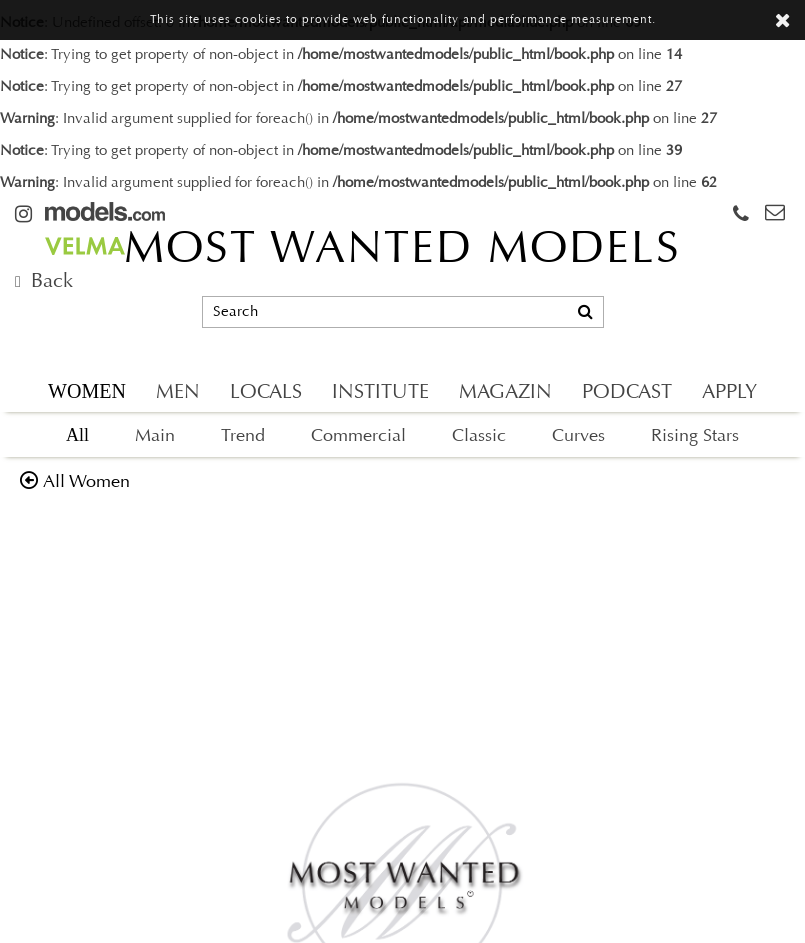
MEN (178, 393)
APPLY (729, 393)
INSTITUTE (380, 393)
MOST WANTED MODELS (402, 251)
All (77, 435)
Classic (479, 436)
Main (155, 436)
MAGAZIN (505, 393)
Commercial (358, 436)
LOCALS (266, 393)
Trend (243, 436)
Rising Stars (695, 436)
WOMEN (87, 391)
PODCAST (627, 393)
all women (86, 482)
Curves (578, 436)
